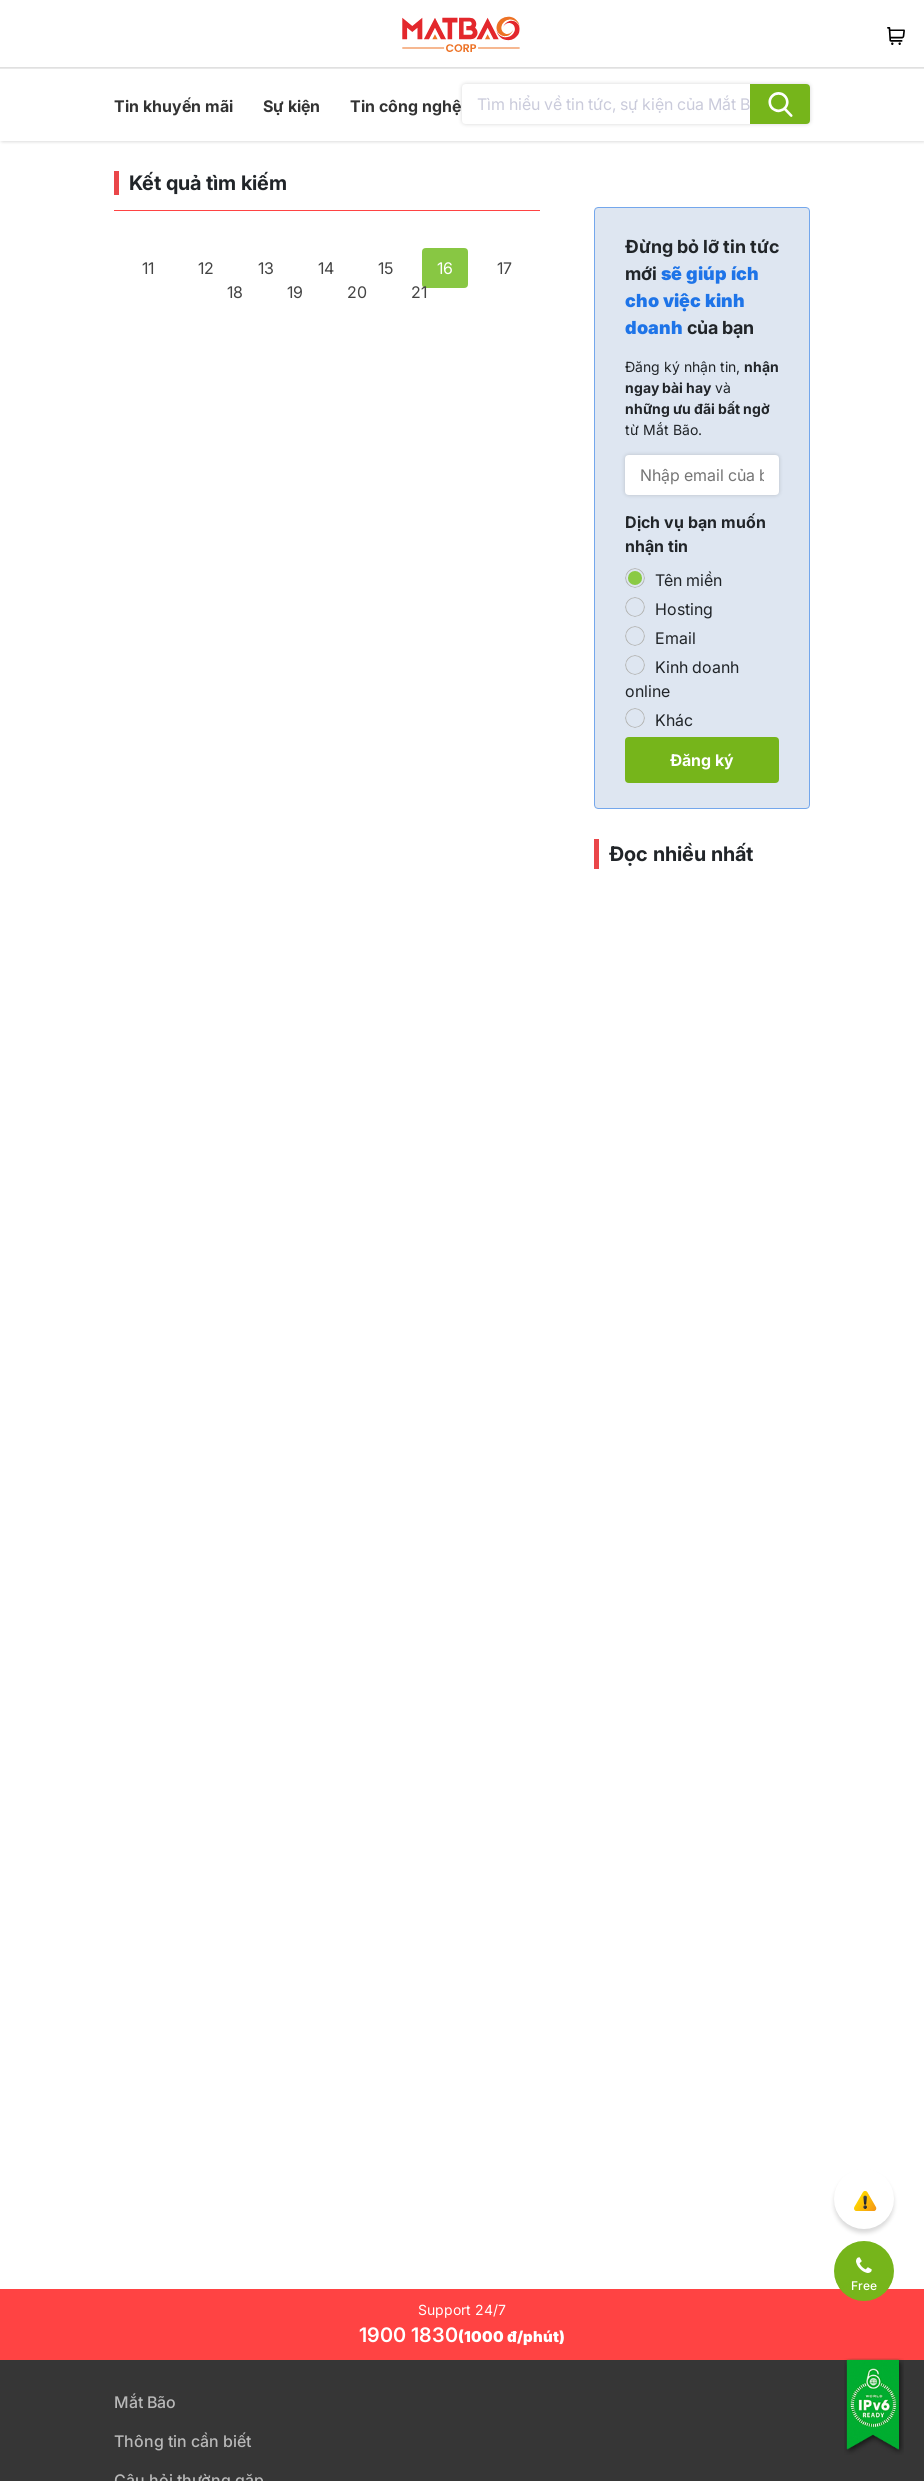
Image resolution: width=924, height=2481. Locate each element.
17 (504, 268)
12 (206, 268)
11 (148, 268)
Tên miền (688, 580)
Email (675, 638)
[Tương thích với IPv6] (874, 2418)
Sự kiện (291, 106)
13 (266, 268)
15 (385, 268)
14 (326, 268)
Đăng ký (702, 760)
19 (295, 292)
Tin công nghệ (405, 106)
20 (357, 292)
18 (235, 292)
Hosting (684, 609)
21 (419, 292)
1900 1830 (462, 2335)
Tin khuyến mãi (173, 106)
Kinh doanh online (682, 679)
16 (445, 268)
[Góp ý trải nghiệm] (864, 2199)
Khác (674, 720)
